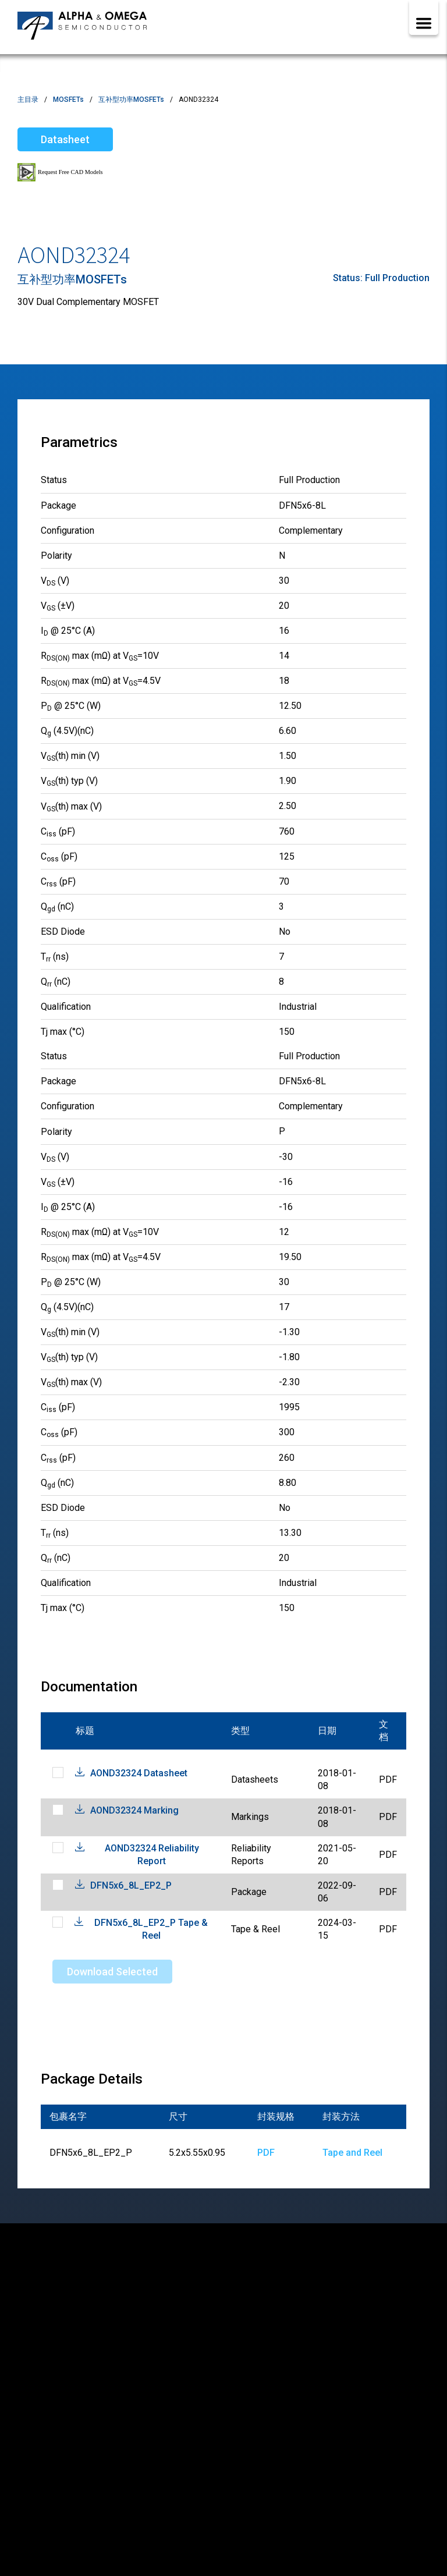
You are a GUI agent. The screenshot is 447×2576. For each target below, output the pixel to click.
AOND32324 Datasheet (138, 1773)
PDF (266, 2152)
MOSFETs (68, 99)
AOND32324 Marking (134, 1810)
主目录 (27, 99)
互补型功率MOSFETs (131, 99)
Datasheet (65, 139)
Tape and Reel (352, 2152)
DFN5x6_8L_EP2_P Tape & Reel (151, 1929)
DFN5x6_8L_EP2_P (131, 1885)
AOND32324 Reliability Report (152, 1855)
